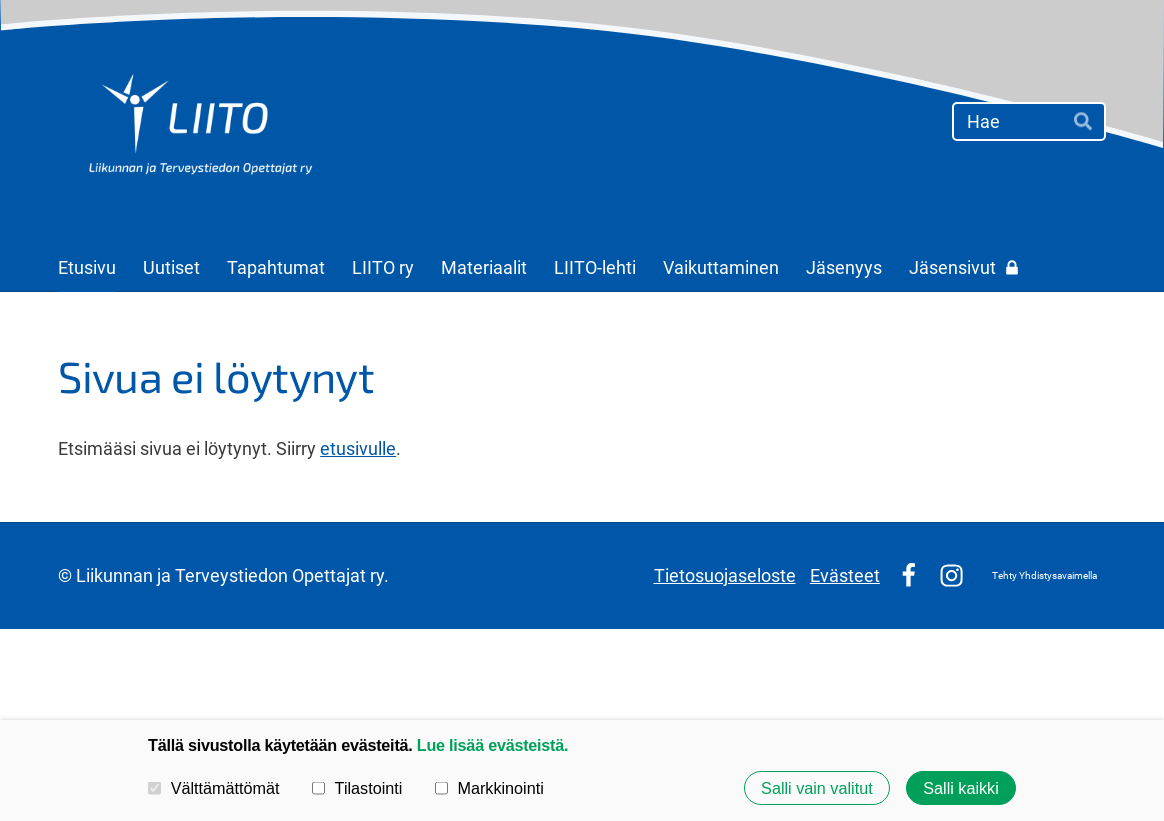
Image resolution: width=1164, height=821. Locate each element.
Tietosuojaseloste (725, 575)
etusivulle (358, 448)
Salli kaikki (961, 788)
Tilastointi (357, 788)
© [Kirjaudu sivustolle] (67, 575)
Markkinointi (489, 788)
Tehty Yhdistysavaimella (1044, 575)
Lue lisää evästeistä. (492, 745)
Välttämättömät (214, 788)
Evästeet (845, 575)
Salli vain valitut (817, 788)
